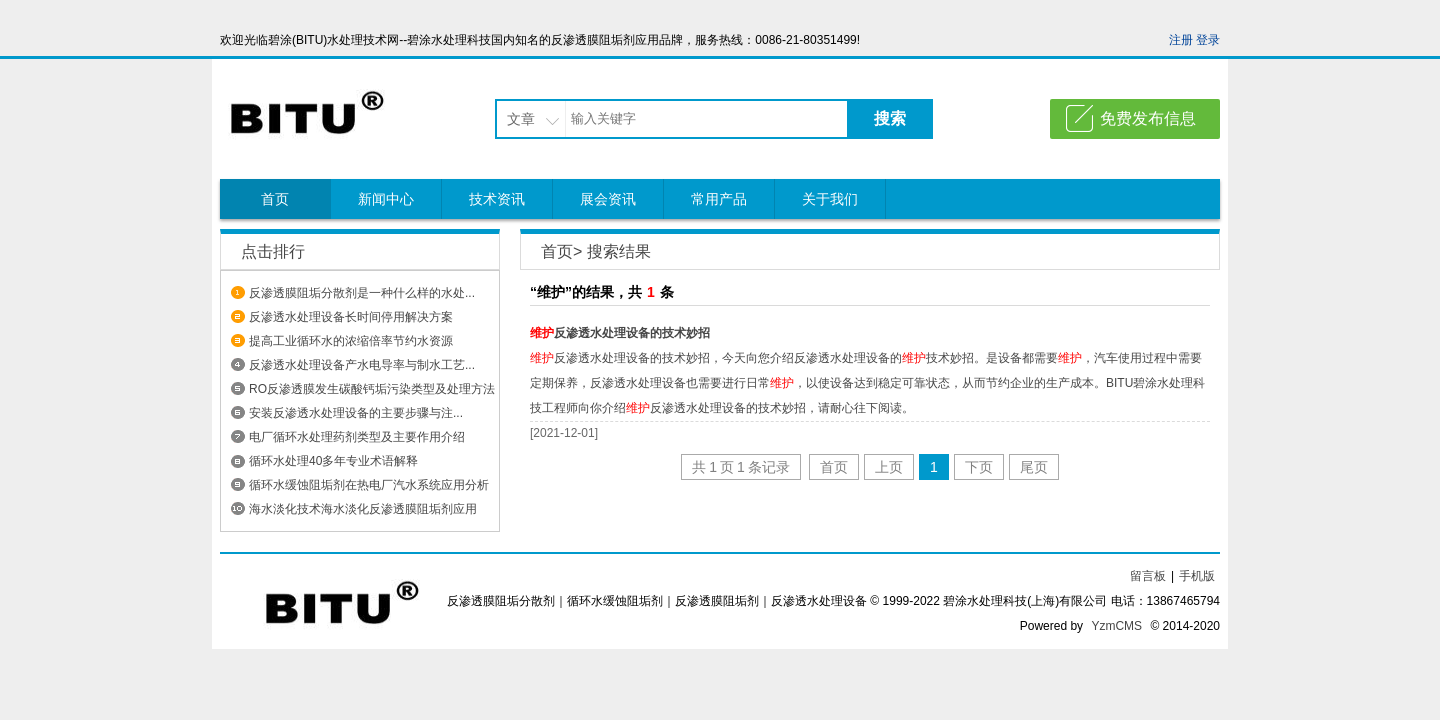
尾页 (1034, 467)
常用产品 (719, 199)
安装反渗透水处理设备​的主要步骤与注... (356, 413)
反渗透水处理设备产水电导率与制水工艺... (362, 365)
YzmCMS (1116, 626)
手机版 (1197, 576)
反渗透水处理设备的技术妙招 (620, 333)
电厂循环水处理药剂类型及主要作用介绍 (357, 437)
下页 (979, 467)
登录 (1208, 40)
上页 (889, 467)
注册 (1181, 40)
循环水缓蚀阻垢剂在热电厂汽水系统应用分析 (369, 485)
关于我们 (830, 199)
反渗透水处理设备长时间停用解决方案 (351, 317)
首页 (275, 199)
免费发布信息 (1148, 118)
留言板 (1148, 576)
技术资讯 (497, 199)
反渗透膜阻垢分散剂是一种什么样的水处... (362, 293)
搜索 (890, 118)
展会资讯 (608, 199)
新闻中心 (386, 199)
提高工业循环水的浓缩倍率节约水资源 (351, 341)
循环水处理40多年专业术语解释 (333, 461)
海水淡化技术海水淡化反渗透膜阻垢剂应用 (363, 509)
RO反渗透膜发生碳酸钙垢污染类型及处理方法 (372, 389)
